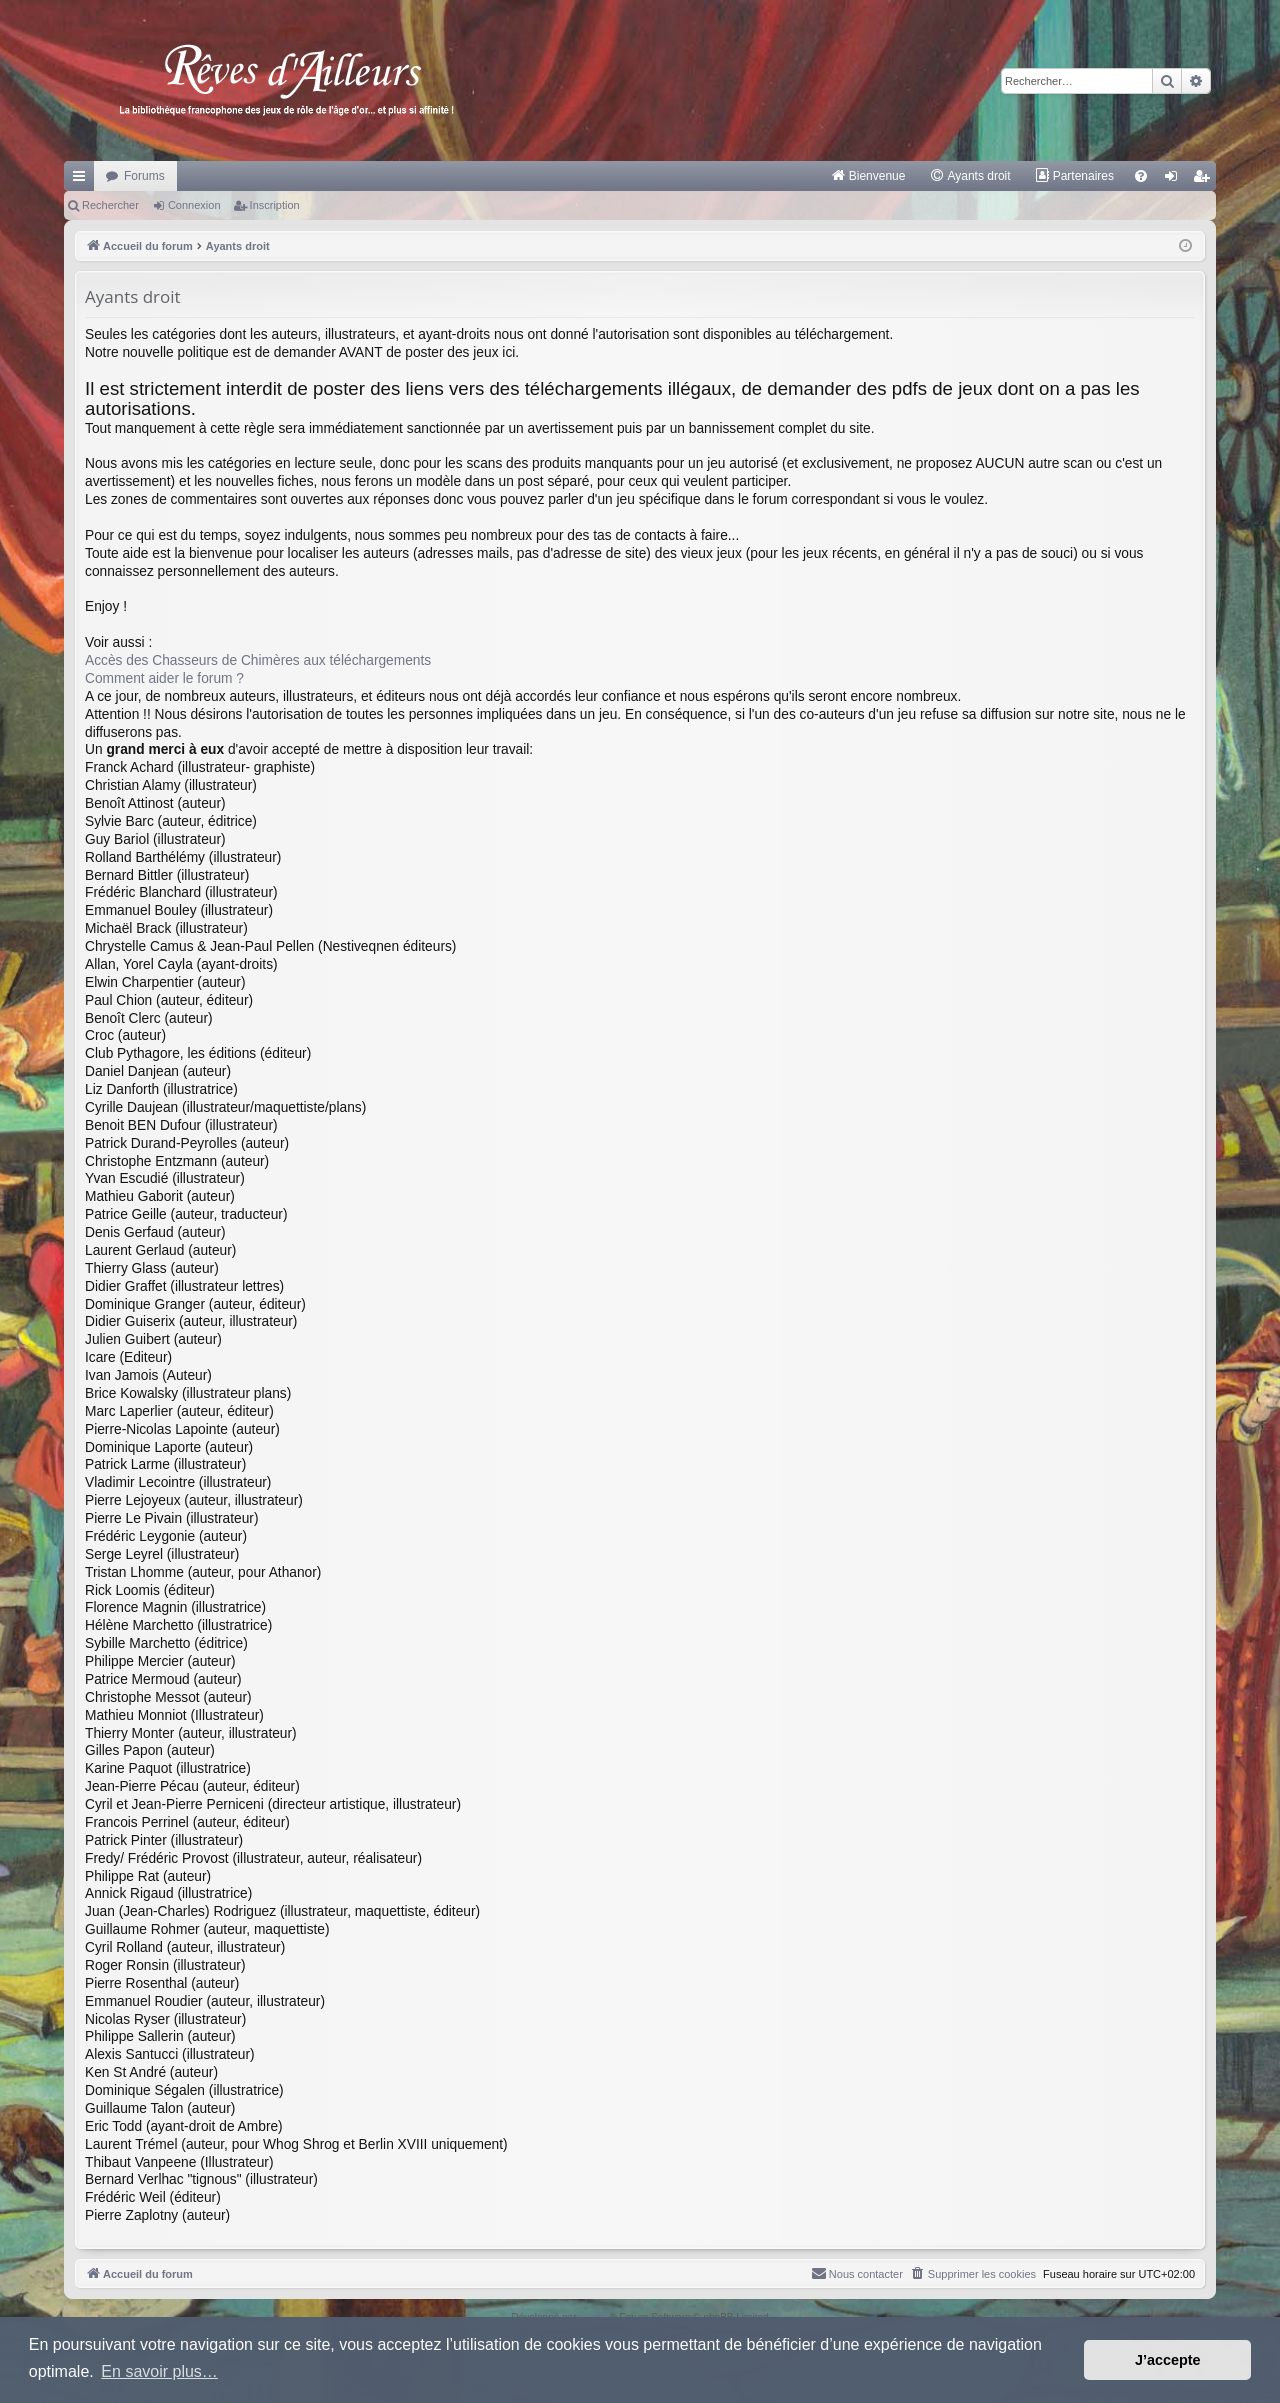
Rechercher (110, 205)
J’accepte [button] (1168, 2360)
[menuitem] (868, 176)
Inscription (275, 205)
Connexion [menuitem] (1175, 180)
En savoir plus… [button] (159, 2371)
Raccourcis (83, 180)
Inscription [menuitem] (1205, 180)
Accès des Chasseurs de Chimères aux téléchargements (258, 660)
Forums (144, 176)
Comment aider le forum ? (164, 678)
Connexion (194, 205)
